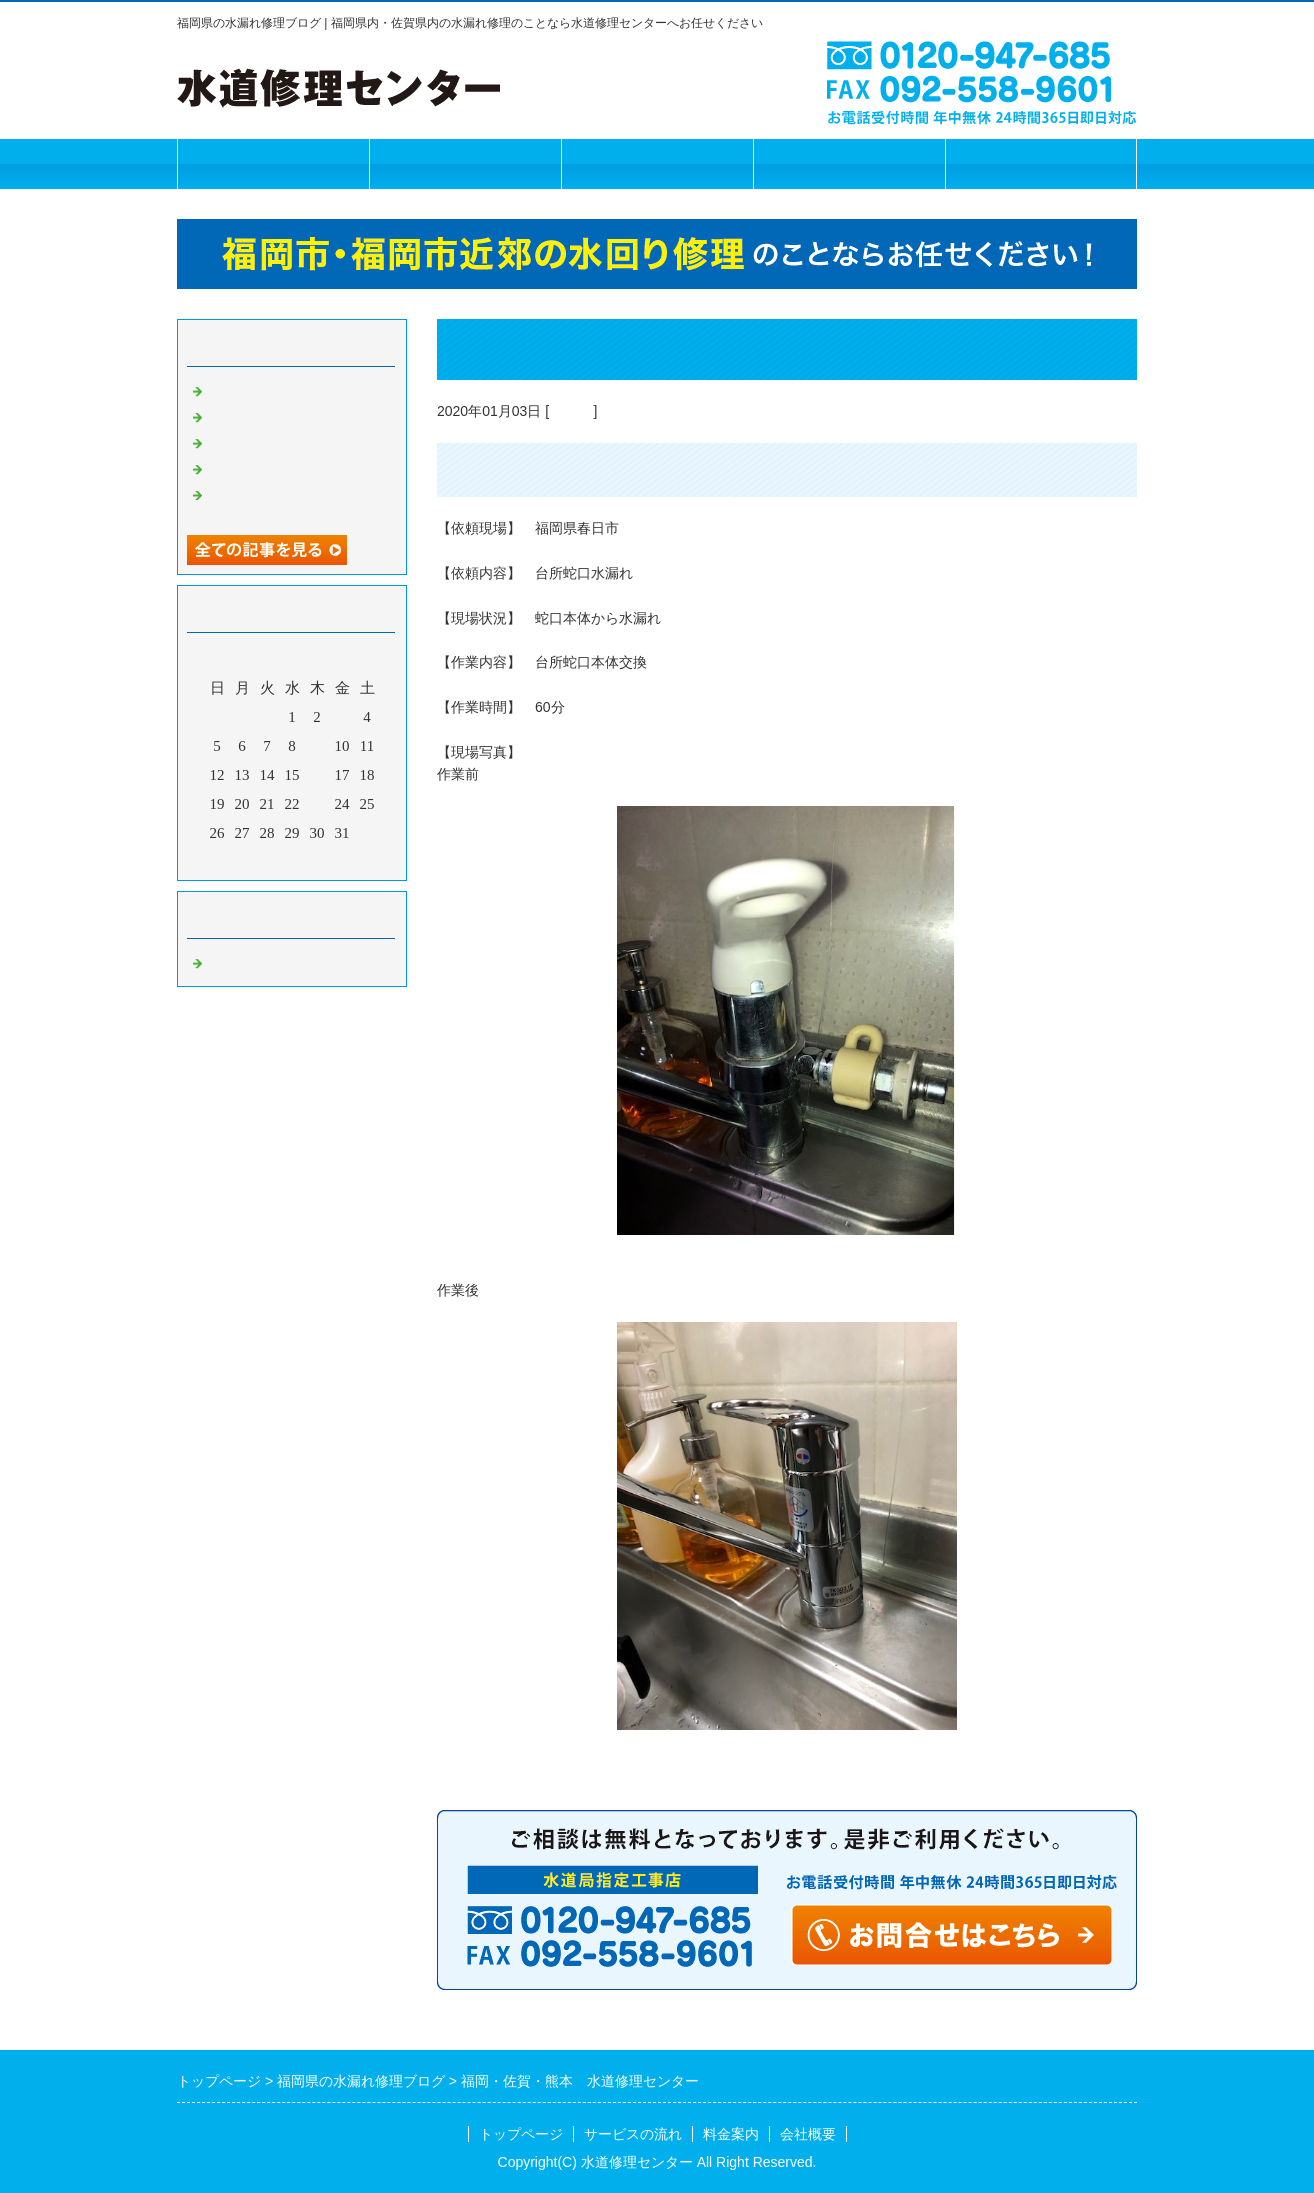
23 (317, 804)
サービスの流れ (465, 163)
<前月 (254, 860)
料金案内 (657, 163)
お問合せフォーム (1041, 163)
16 (317, 775)
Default (571, 411)
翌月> (330, 860)
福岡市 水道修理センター (297, 389)
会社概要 (849, 163)
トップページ (273, 163)
